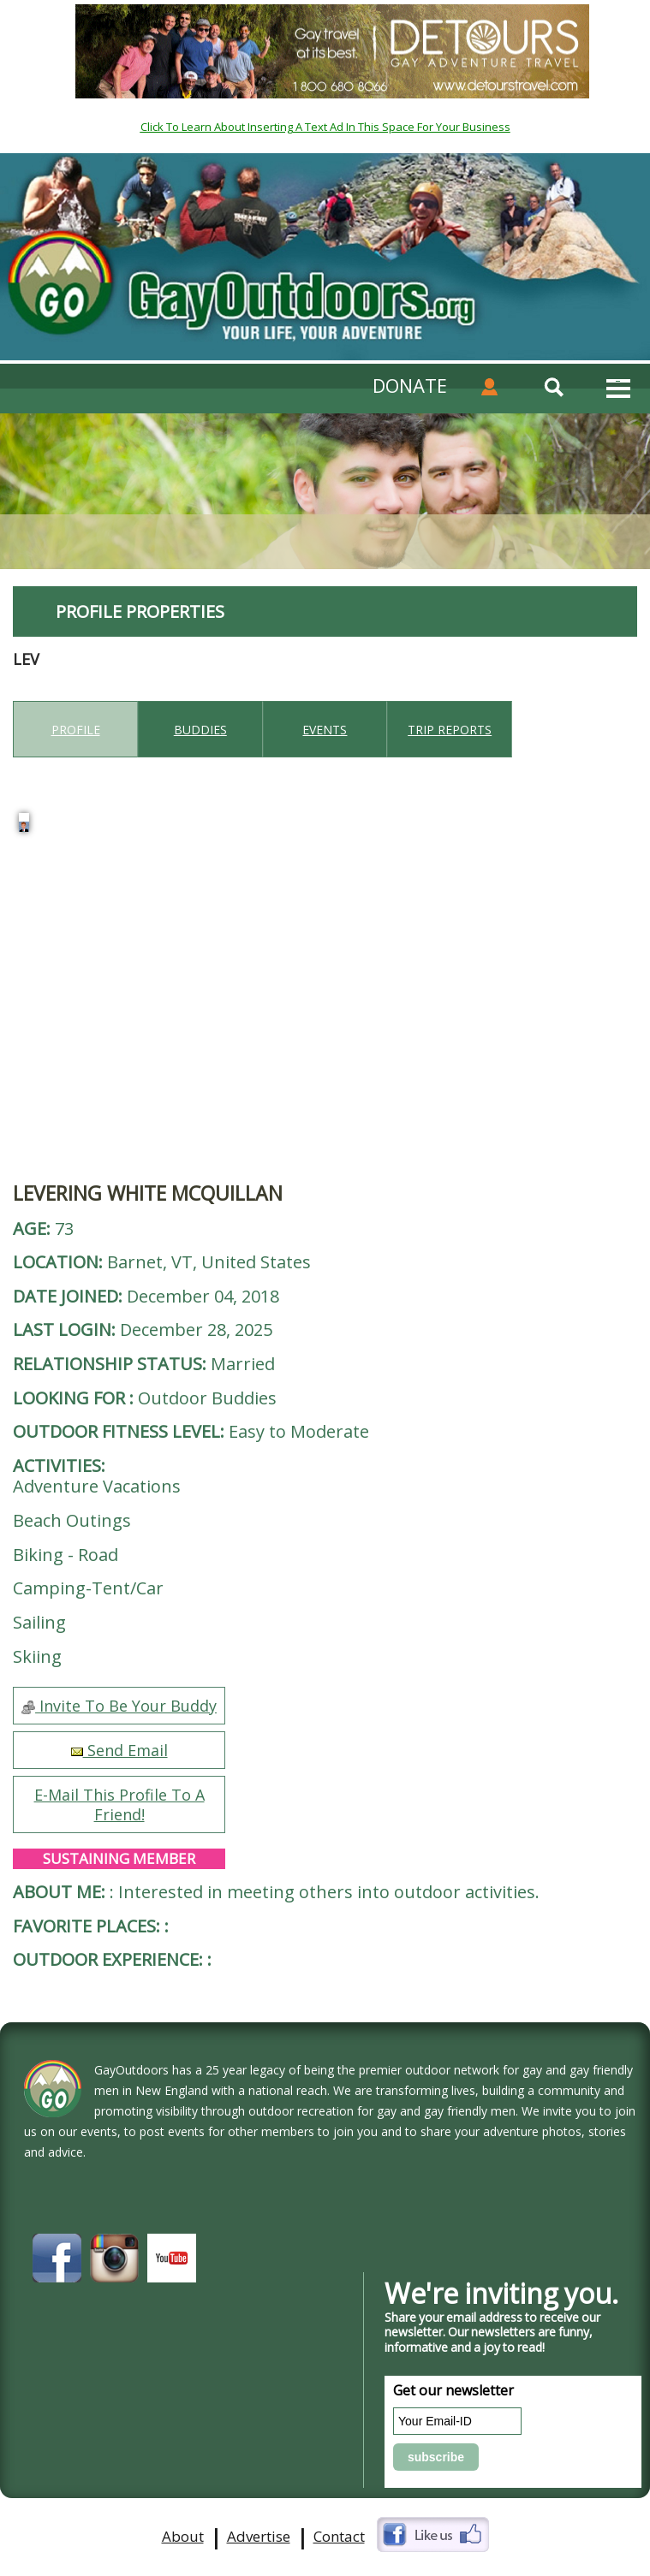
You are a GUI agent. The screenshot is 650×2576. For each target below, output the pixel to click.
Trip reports (450, 729)
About (183, 2537)
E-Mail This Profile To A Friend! (119, 1804)
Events (324, 729)
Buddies (200, 729)
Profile (75, 729)
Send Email (119, 1750)
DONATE (410, 385)
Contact (339, 2537)
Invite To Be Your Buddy (119, 1705)
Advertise (258, 2537)
